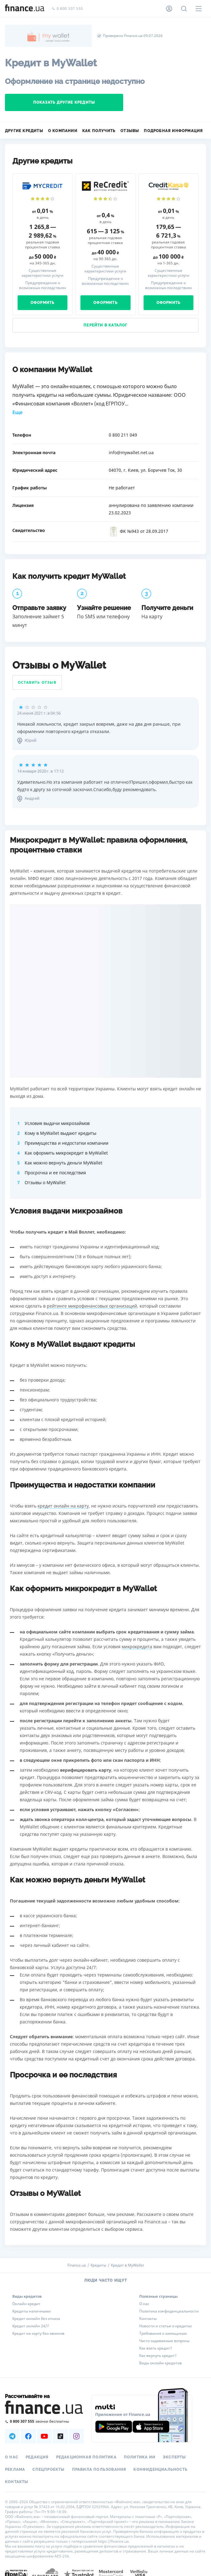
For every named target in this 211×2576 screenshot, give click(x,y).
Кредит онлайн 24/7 (30, 2326)
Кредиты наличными (31, 2311)
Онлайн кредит (26, 2303)
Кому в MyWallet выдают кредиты (60, 1133)
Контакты (147, 2318)
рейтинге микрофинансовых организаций (92, 1306)
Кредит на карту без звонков (38, 2333)
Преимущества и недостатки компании (66, 1143)
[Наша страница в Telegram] (12, 2436)
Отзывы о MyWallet (45, 1182)
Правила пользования (99, 2469)
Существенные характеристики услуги (42, 273)
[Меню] (198, 8)
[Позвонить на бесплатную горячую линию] (44, 2421)
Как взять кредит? (155, 2348)
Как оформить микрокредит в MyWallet (66, 1153)
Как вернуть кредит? (158, 2355)
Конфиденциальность (160, 2469)
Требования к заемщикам (163, 2333)
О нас (144, 2303)
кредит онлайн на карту (63, 1506)
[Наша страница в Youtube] (44, 2436)
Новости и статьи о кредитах (165, 2326)
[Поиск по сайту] (184, 8)
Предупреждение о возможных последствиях (42, 285)
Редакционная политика (86, 2457)
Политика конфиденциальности (169, 2311)
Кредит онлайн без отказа (36, 2318)
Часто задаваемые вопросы (164, 2340)
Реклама (15, 2469)
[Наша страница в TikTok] (60, 2436)
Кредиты (98, 2265)
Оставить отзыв (37, 682)
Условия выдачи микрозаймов (57, 1123)
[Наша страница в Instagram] (76, 2436)
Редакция (37, 2457)
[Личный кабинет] (169, 8)
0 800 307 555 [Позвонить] (67, 9)
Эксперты (174, 2457)
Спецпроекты (48, 2469)
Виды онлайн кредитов (160, 2363)
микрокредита (137, 1646)
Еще (17, 412)
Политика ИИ (139, 2457)
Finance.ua (76, 2265)
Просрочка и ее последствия (55, 1173)
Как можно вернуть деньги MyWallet (63, 1163)
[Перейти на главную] (24, 9)
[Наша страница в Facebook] (28, 2436)
